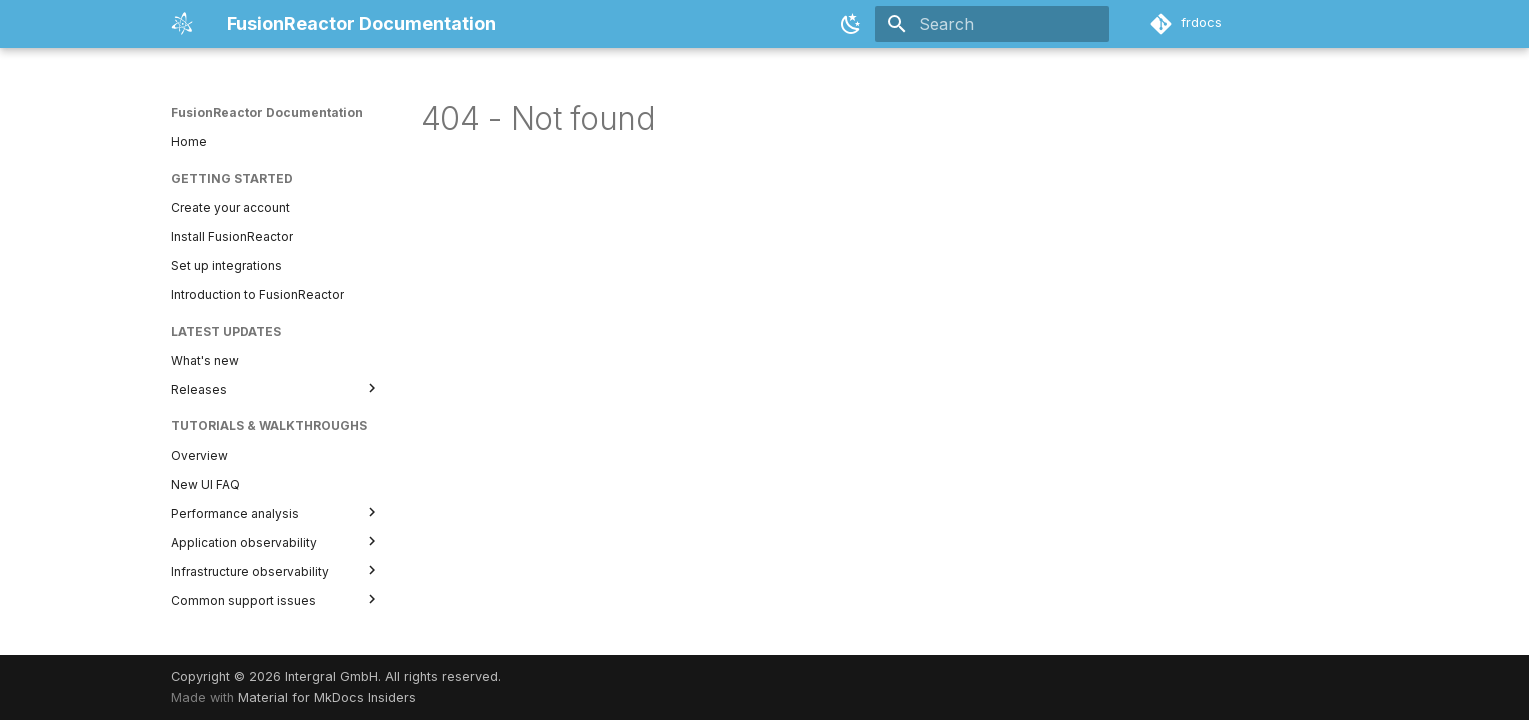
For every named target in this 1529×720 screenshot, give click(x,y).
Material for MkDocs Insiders (327, 697)
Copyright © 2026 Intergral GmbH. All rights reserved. (336, 676)
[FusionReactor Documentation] (183, 24)
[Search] (992, 24)
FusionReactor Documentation (267, 112)
